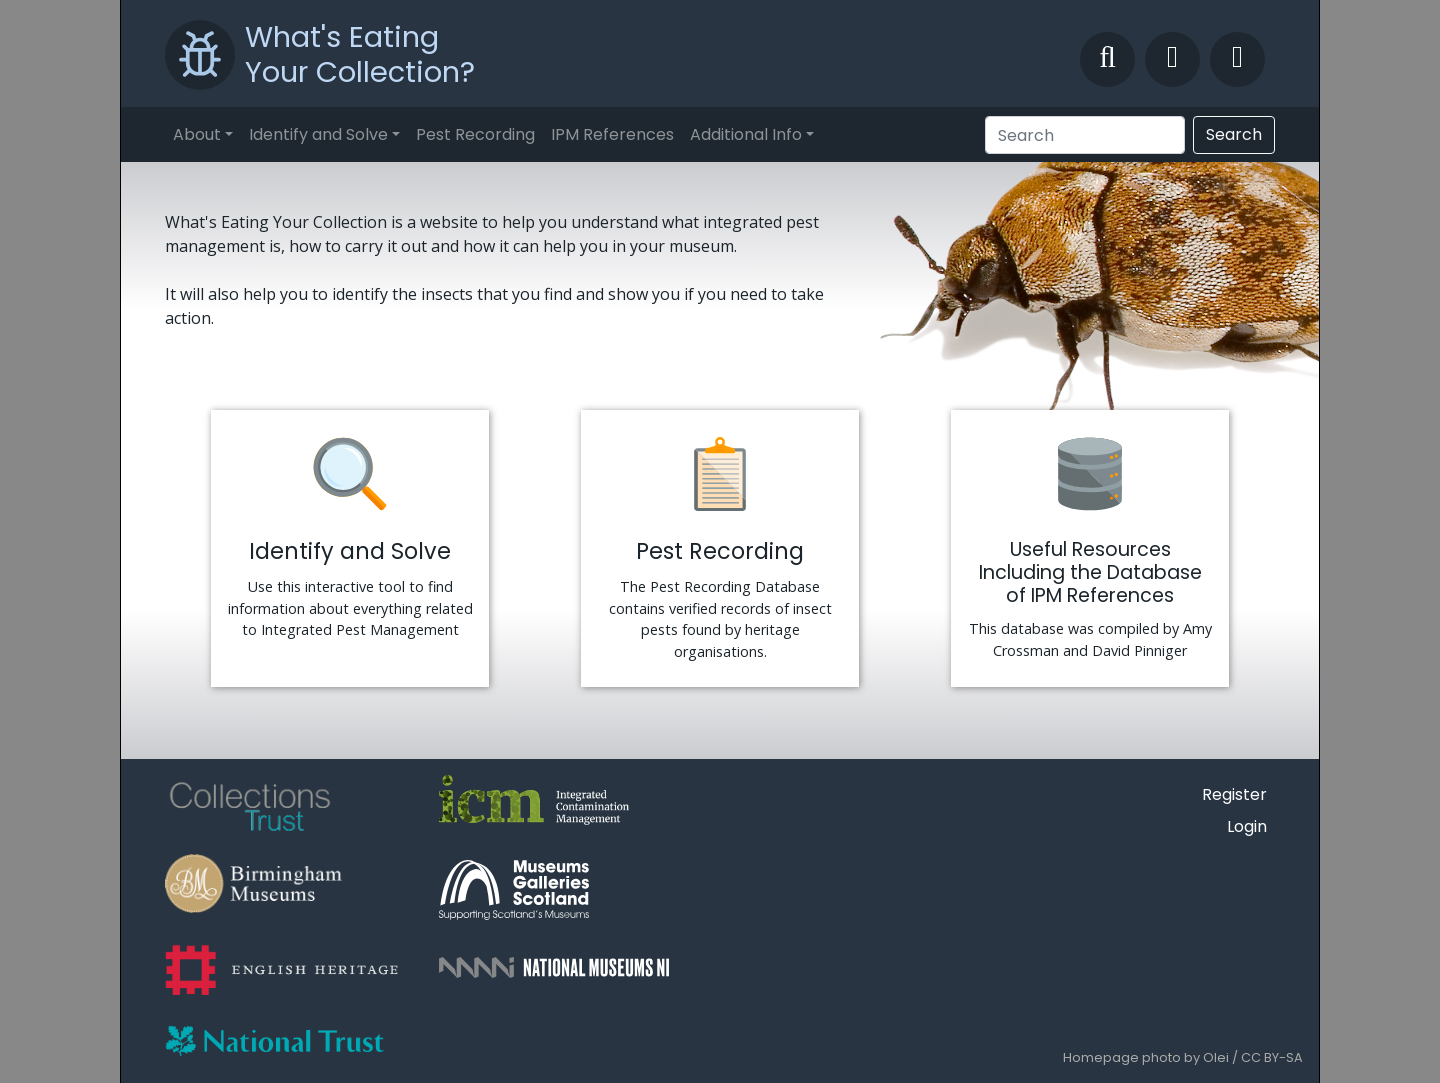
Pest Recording (475, 134)
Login (1247, 826)
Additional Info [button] (746, 134)
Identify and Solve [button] (318, 134)
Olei (1216, 1057)
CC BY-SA (1272, 1057)
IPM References (612, 134)
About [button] (197, 134)
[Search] (1085, 135)
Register (1234, 794)
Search (1234, 134)
